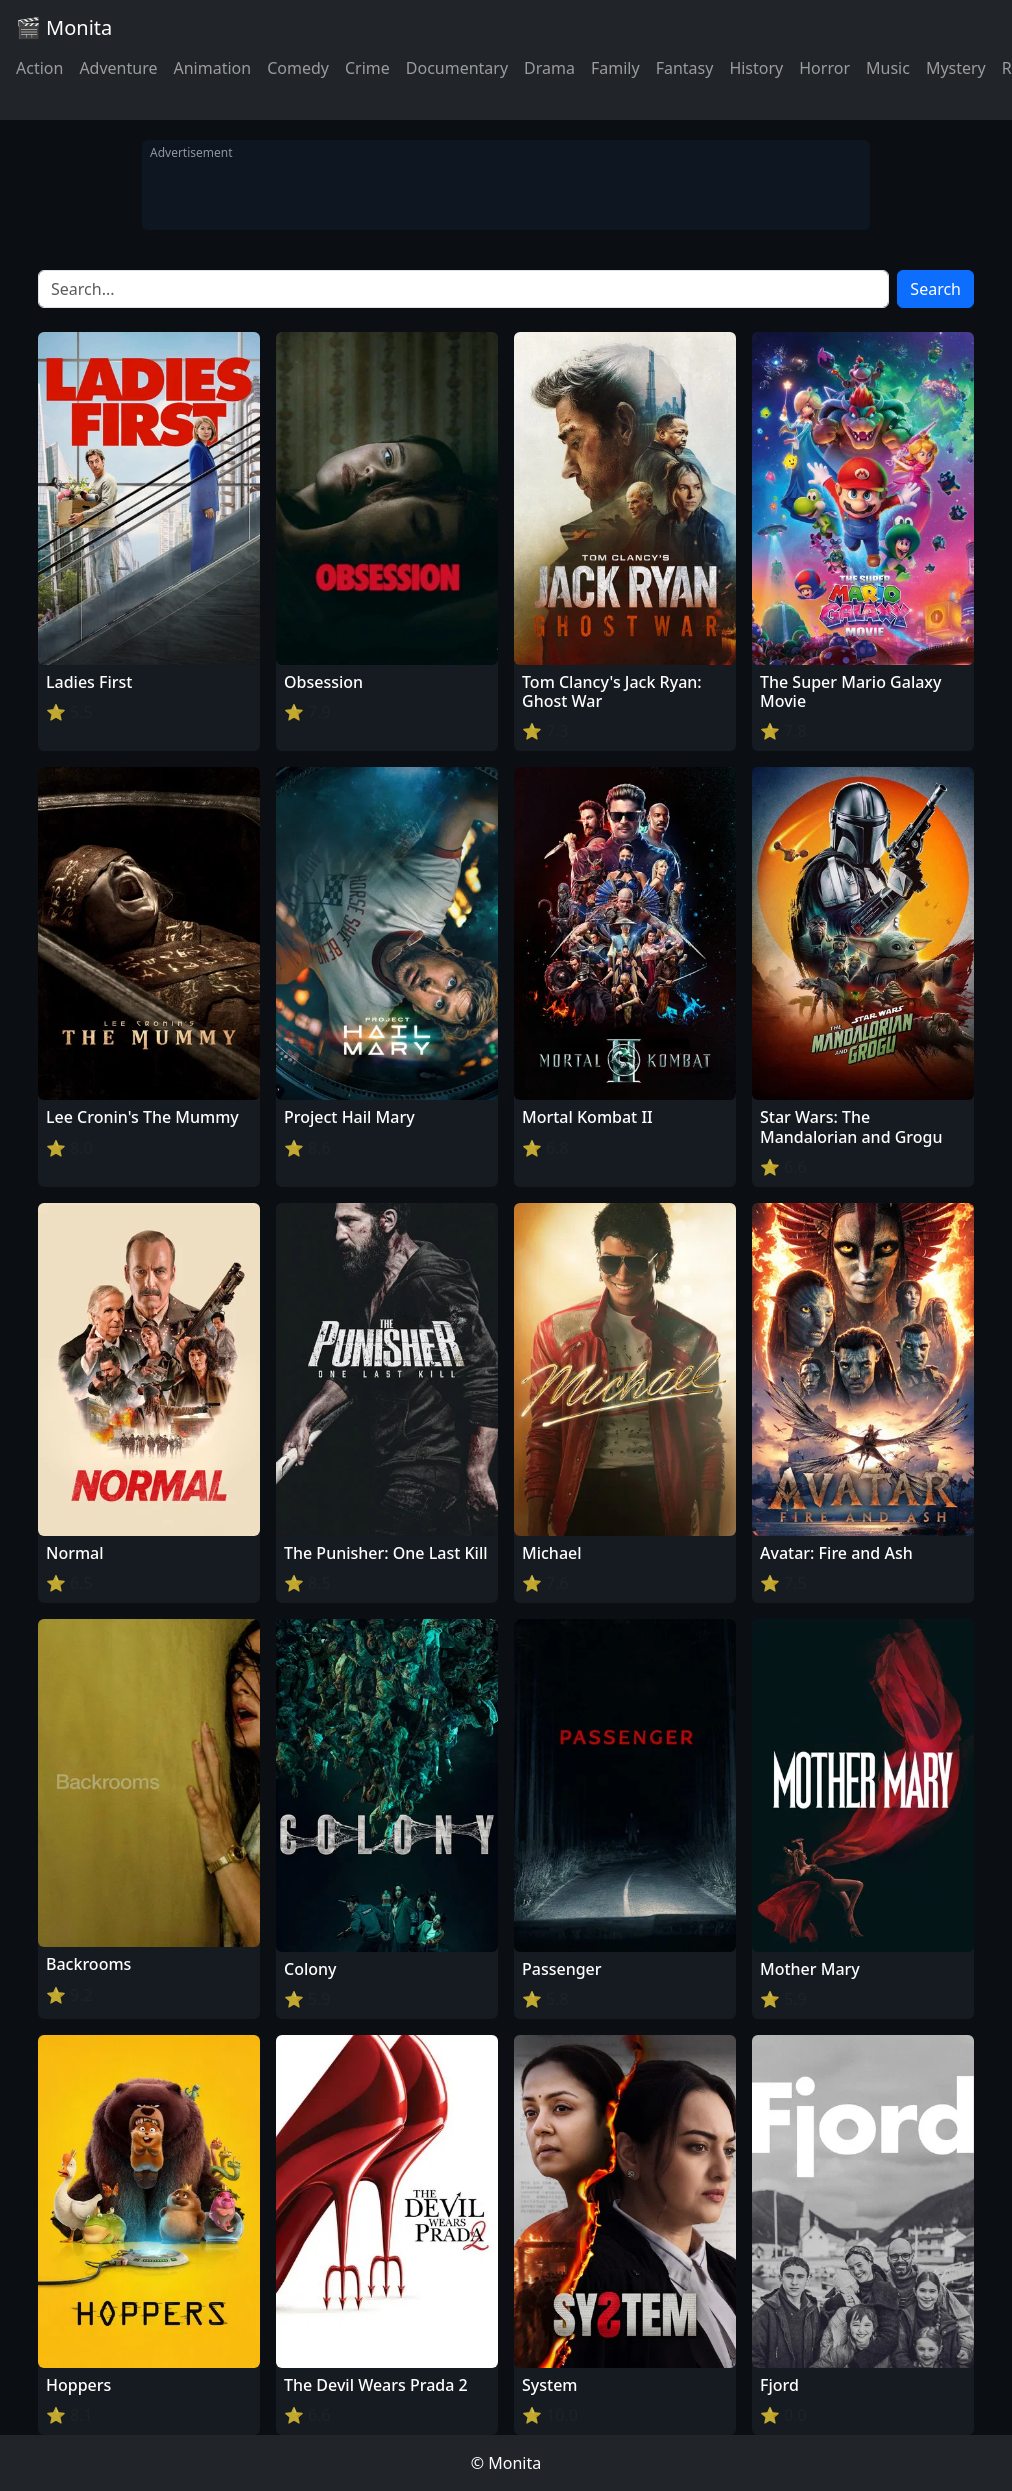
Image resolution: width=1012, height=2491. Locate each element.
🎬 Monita (64, 27)
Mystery (956, 68)
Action (39, 68)
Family (615, 68)
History (756, 68)
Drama (549, 68)
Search (935, 289)
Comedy (298, 68)
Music (888, 68)
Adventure (118, 68)
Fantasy (685, 68)
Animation (212, 68)
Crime (367, 68)
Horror (824, 68)
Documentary (457, 68)
